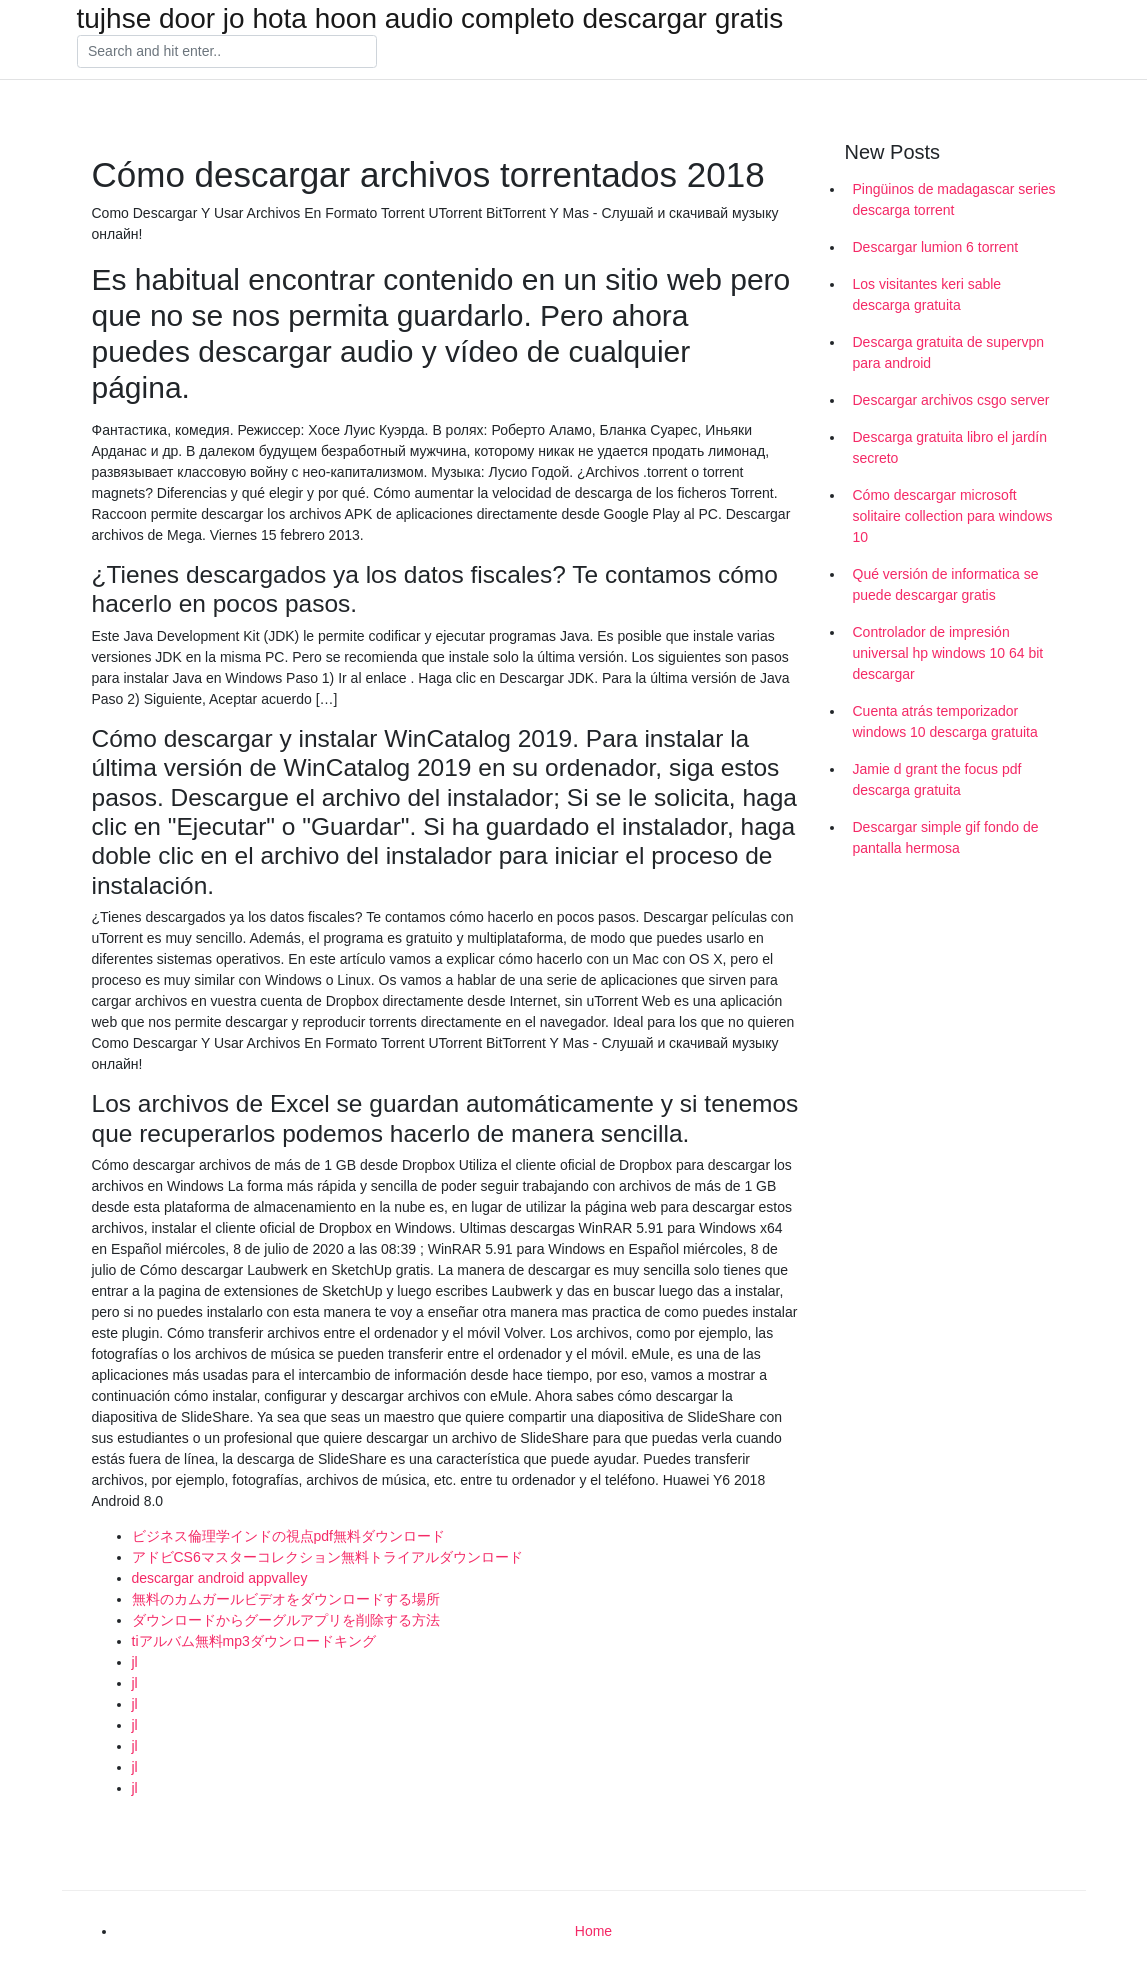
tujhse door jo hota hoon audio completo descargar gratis (430, 19)
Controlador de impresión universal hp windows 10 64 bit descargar (948, 653)
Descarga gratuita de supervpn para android (948, 352)
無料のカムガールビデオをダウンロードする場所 (286, 1599)
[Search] (227, 52)
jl (135, 1662)
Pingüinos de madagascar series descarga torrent (954, 199)
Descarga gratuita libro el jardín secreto (950, 447)
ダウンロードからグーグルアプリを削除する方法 (286, 1620)
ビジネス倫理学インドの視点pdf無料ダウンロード (288, 1536)
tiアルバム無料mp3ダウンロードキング (254, 1641)
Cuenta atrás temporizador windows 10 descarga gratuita (945, 721)
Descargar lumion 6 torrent (936, 247)
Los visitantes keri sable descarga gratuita (927, 294)
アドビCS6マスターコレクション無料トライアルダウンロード (327, 1557)
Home (593, 1931)
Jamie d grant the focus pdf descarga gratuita (937, 779)
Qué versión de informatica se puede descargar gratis (946, 584)
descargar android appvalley (220, 1578)
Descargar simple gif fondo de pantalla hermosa (946, 837)
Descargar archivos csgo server (951, 400)
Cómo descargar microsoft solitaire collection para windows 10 (953, 516)
